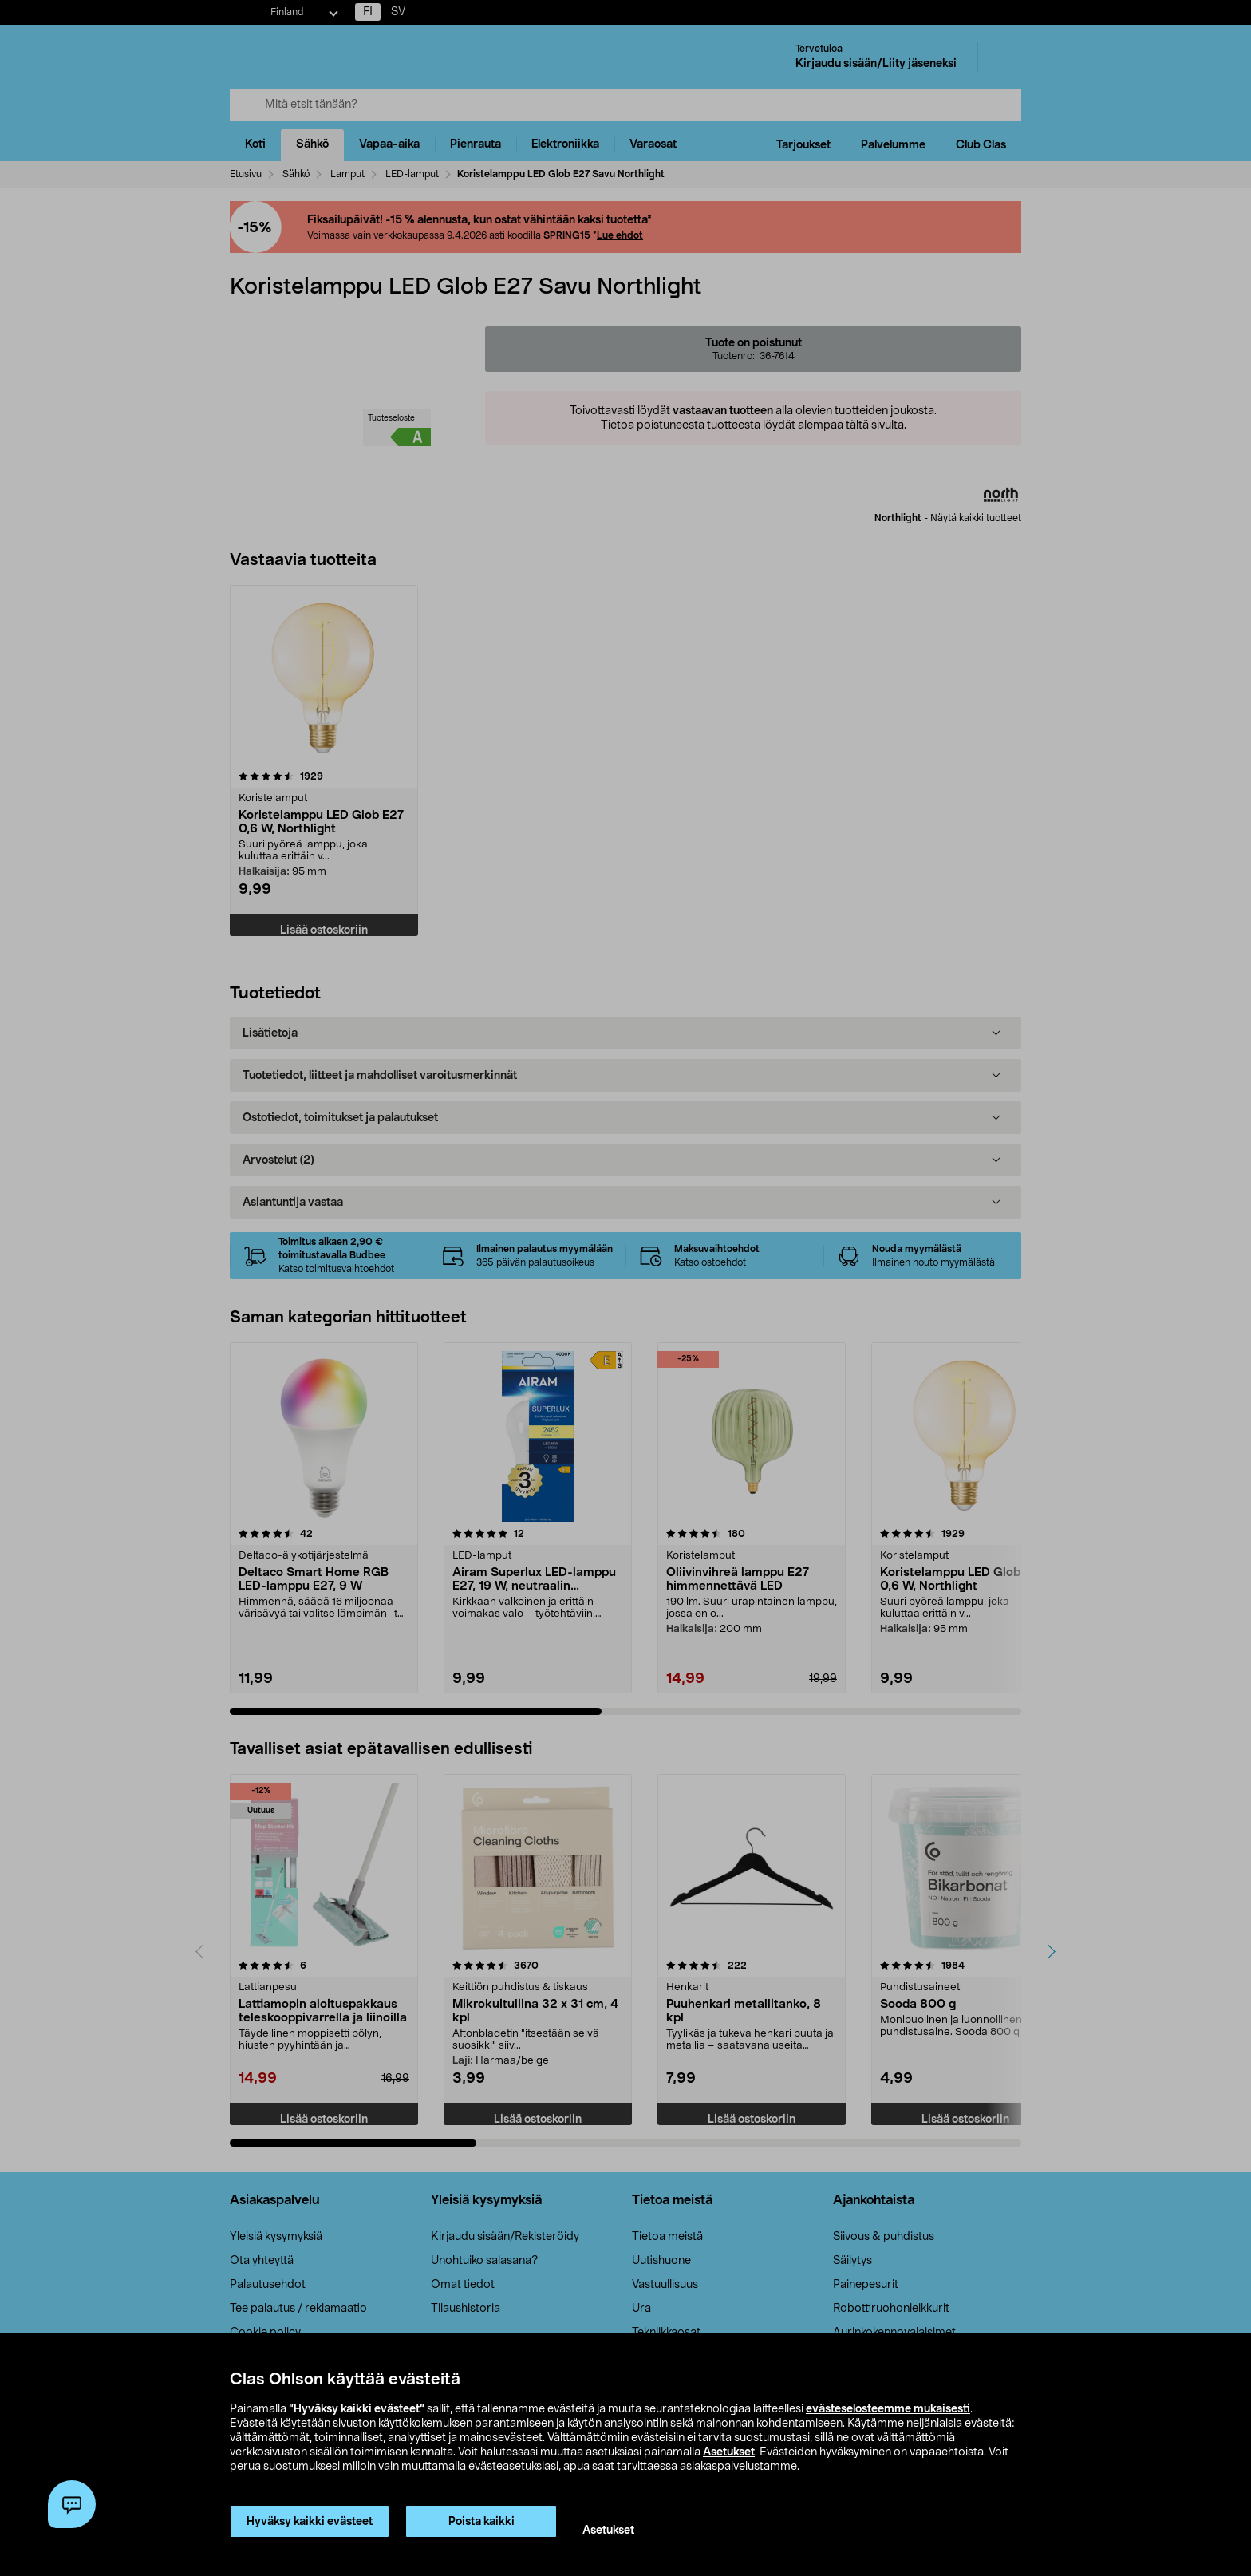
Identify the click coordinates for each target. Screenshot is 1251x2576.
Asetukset (729, 2452)
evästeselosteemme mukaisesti (888, 2409)
